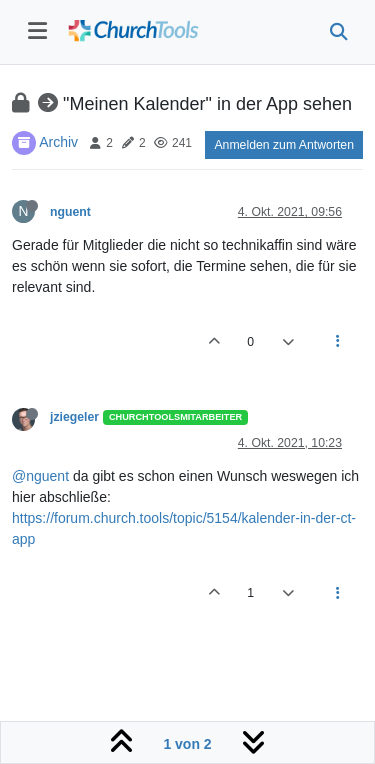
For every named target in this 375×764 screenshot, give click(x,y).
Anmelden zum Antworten (284, 145)
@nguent (40, 476)
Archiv (58, 142)
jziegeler (74, 417)
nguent (70, 212)
